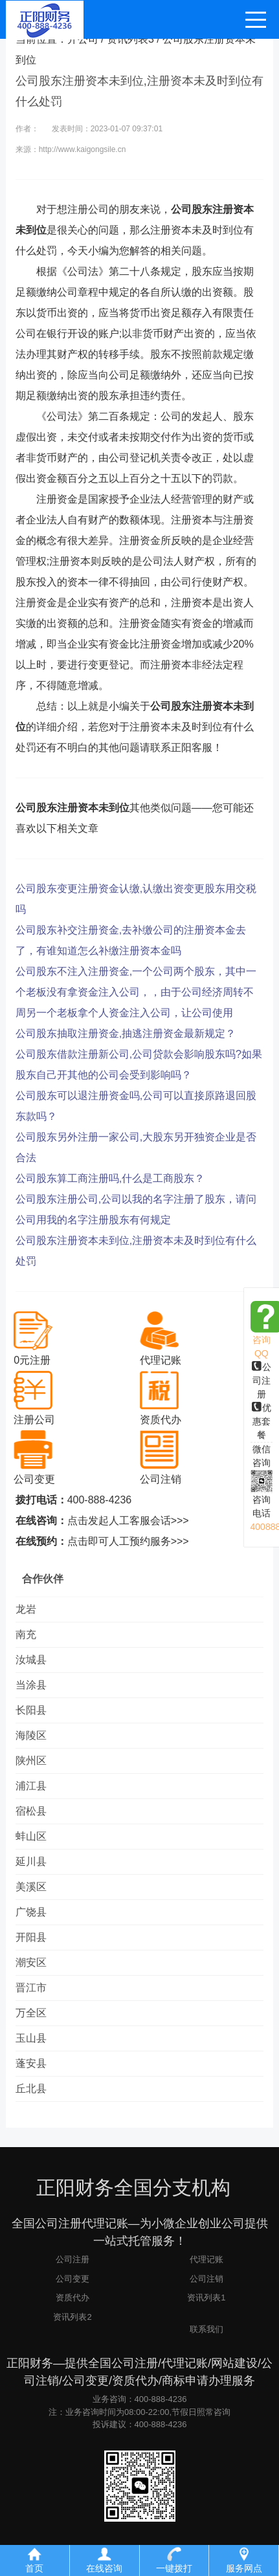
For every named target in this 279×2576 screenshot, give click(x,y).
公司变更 (72, 2279)
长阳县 (31, 1710)
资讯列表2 (72, 2317)
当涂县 (31, 1684)
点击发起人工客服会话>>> (128, 1520)
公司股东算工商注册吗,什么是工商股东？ (110, 1178)
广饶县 (31, 1911)
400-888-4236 (99, 1499)
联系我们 (206, 2329)
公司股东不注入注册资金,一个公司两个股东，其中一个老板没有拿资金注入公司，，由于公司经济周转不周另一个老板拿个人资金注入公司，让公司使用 (136, 992)
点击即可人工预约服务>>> (128, 1541)
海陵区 (31, 1735)
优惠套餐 (261, 1421)
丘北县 (31, 2088)
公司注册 (261, 1380)
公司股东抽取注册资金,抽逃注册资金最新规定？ (126, 1033)
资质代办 (72, 2297)
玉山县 (31, 2038)
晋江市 (31, 1987)
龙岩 (26, 1609)
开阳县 (31, 1937)
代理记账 (206, 2259)
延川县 (31, 1861)
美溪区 (31, 1886)
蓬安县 (31, 2063)
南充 (26, 1634)
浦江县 (31, 1785)
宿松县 (31, 1811)
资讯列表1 (206, 2297)
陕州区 (31, 1760)
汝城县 (31, 1659)
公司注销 (206, 2279)
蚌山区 (31, 1836)
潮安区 (31, 1962)
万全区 (31, 2012)
